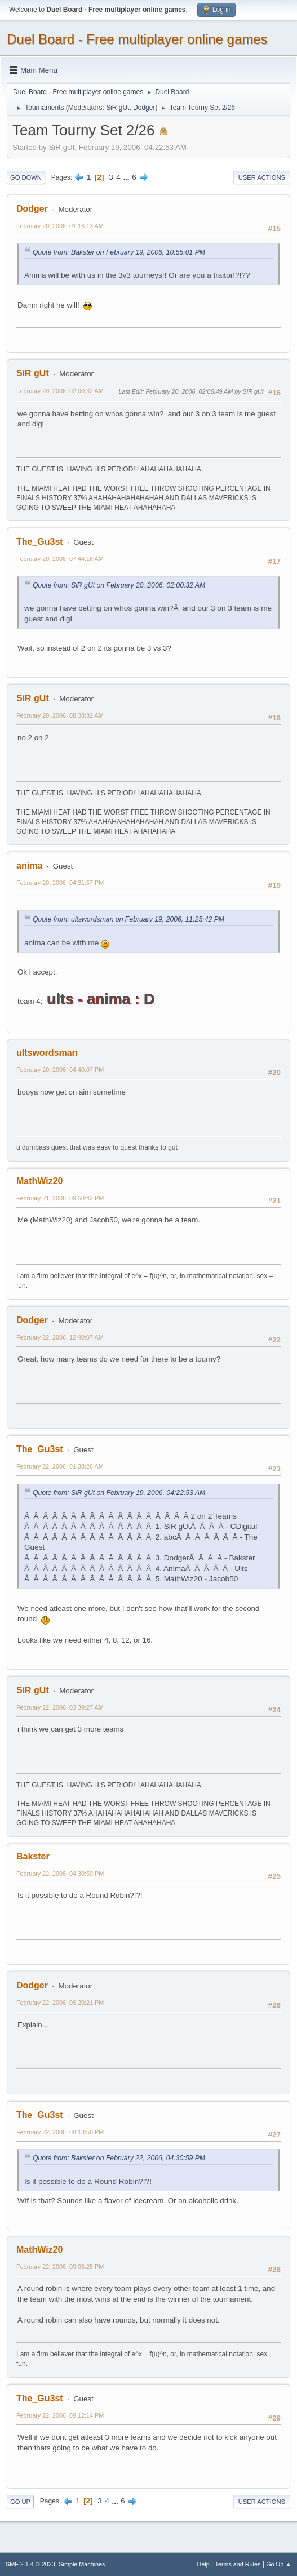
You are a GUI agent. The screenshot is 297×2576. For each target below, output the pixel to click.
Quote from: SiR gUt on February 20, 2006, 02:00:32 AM (119, 585)
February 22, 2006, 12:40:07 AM (60, 1337)
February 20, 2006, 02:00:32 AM (60, 391)
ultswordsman (46, 1052)
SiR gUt (117, 108)
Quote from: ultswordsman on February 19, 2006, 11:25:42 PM (128, 919)
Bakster (33, 1856)
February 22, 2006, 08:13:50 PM (60, 2132)
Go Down (26, 177)
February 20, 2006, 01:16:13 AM (60, 226)
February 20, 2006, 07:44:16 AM (60, 558)
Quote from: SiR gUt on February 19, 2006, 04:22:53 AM (119, 1493)
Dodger (144, 108)
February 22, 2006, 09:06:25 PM (60, 2266)
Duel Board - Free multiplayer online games (137, 39)
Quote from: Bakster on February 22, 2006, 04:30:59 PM (119, 2158)
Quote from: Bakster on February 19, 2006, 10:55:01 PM (119, 252)
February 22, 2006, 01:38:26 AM (60, 1466)
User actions (261, 177)
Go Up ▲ (278, 2564)
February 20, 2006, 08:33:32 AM (60, 715)
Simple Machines (82, 2564)
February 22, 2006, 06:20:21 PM (60, 2002)
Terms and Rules (238, 2564)
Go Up (20, 2501)
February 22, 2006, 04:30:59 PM (60, 1873)
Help (203, 2564)
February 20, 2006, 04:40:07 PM (60, 1069)
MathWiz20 (39, 1181)
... (127, 177)
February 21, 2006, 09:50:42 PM (60, 1198)
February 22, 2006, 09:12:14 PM (60, 2415)
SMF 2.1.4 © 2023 (30, 2564)
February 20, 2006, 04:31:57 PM (60, 882)
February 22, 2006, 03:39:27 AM (60, 1707)
